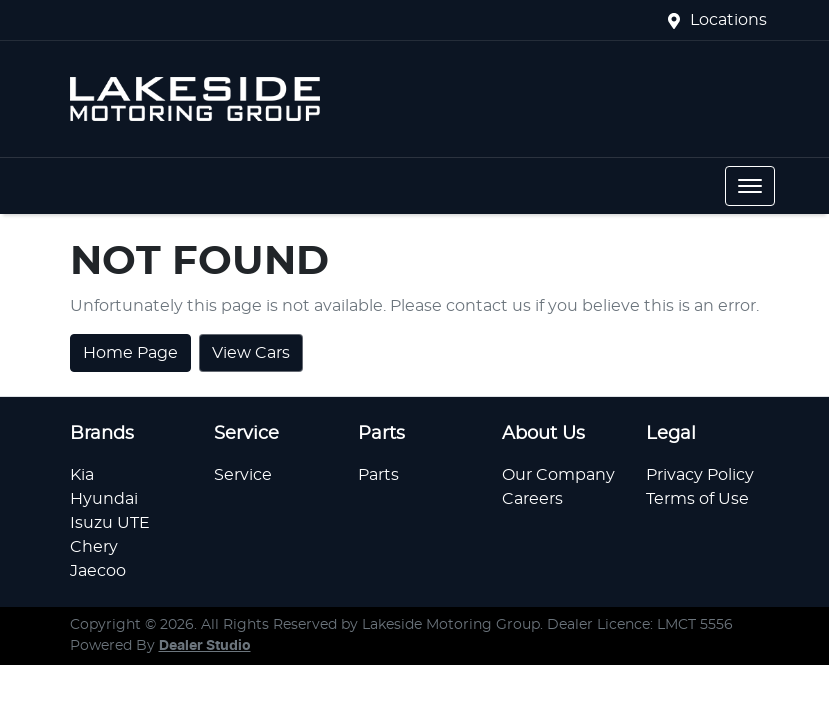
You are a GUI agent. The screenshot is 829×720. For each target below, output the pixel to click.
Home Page (130, 353)
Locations (728, 20)
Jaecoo (98, 571)
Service (243, 475)
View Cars (251, 353)
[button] (750, 186)
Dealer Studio (205, 646)
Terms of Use (697, 499)
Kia (82, 475)
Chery (94, 547)
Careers (532, 499)
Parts (378, 475)
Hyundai (104, 499)
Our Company (558, 475)
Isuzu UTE (110, 523)
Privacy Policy (700, 475)
